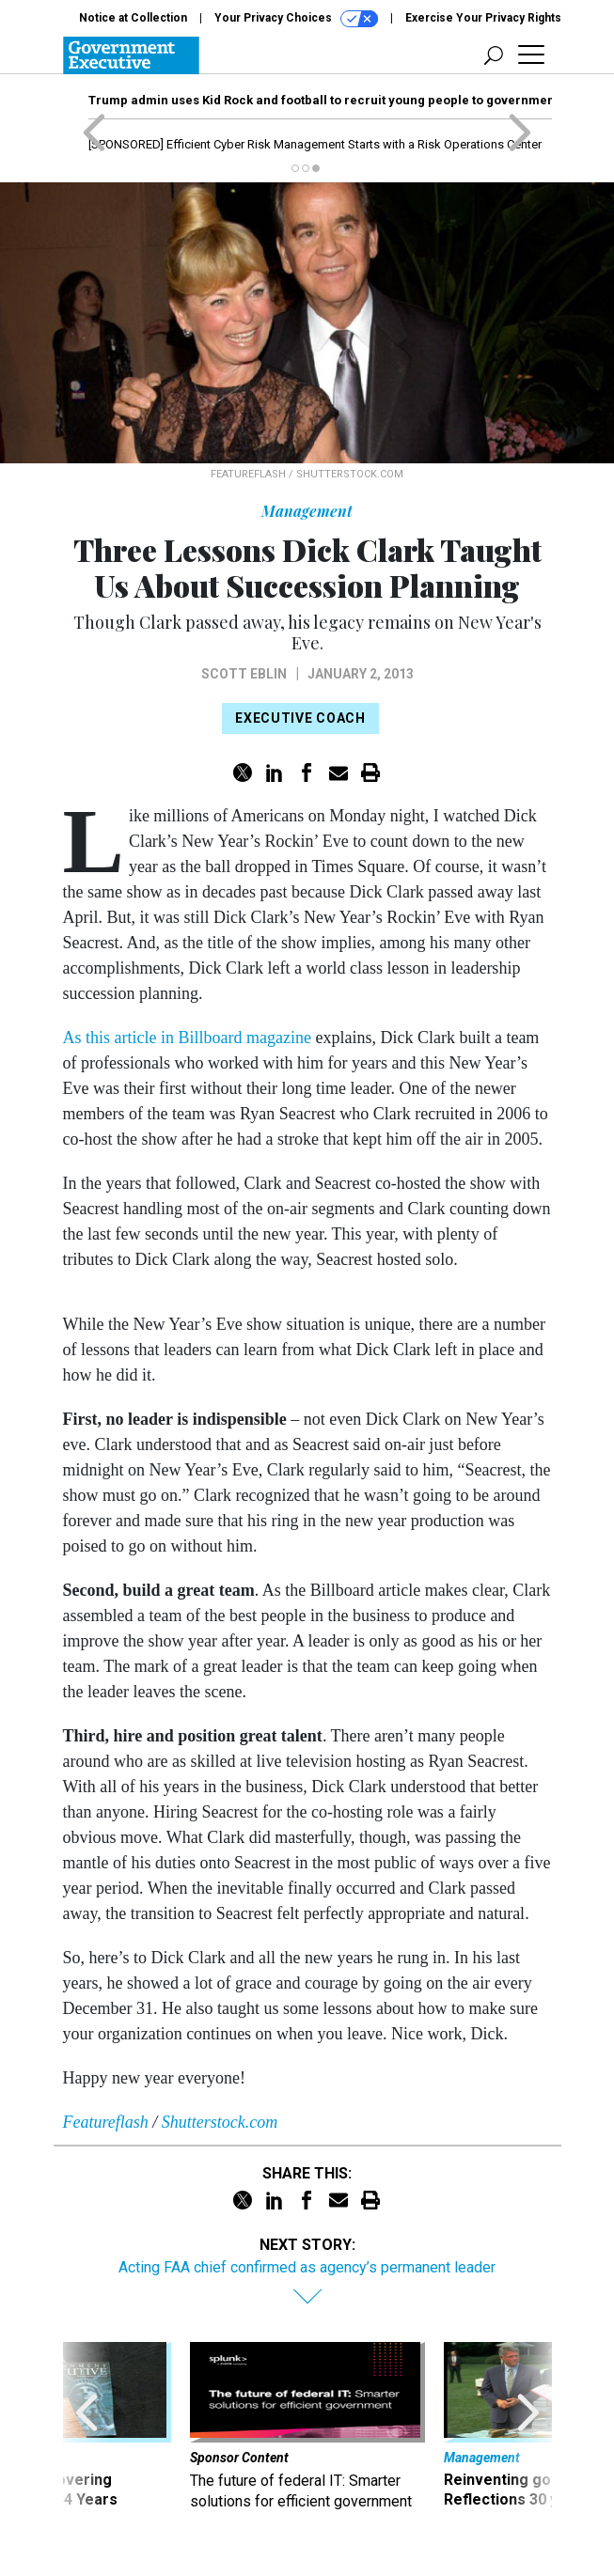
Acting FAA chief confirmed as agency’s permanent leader (307, 2267)
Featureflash (106, 2122)
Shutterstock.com (219, 2122)
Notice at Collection (133, 17)
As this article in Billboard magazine (187, 1037)
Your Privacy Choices (296, 18)
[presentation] (86, 2435)
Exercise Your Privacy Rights (483, 17)
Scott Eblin (244, 673)
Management (307, 511)
